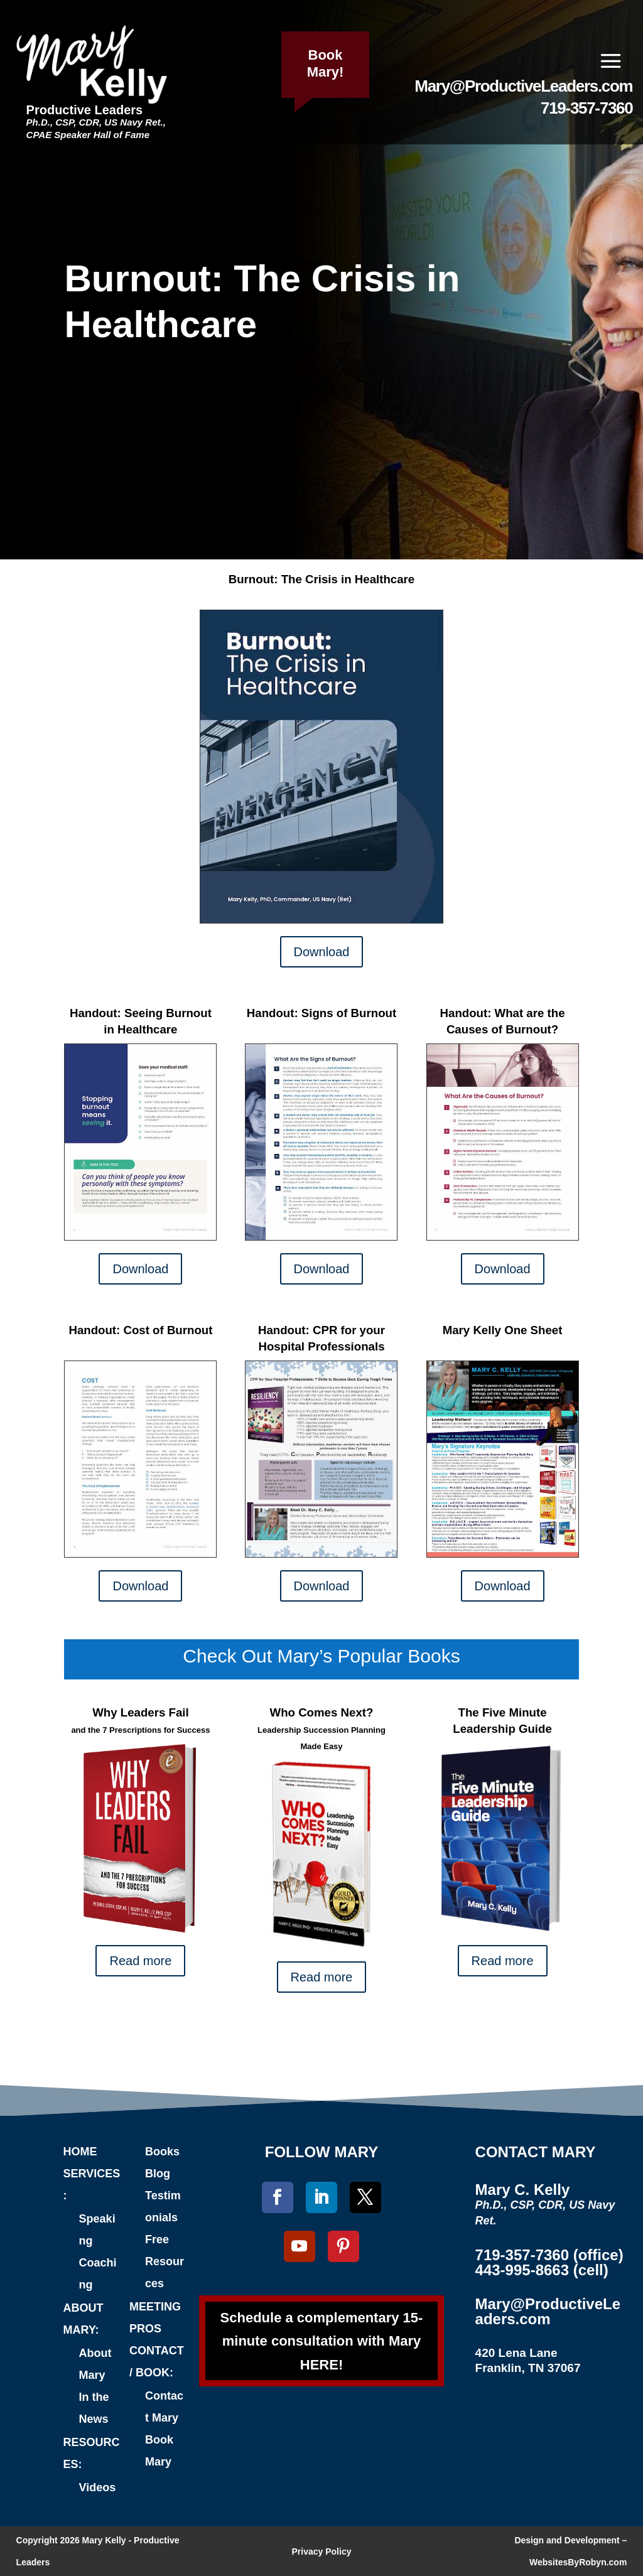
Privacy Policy (322, 2551)
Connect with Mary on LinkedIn (328, 2054)
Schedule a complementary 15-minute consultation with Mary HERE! (321, 2341)
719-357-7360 (586, 108)
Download (322, 952)
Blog (157, 2173)
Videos (97, 2487)
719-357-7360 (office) (549, 2254)
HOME (80, 2151)
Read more (140, 1961)
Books (162, 2151)
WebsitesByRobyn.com (578, 2562)
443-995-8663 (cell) (541, 2269)
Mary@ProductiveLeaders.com (523, 86)
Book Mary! (325, 63)
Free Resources (164, 2261)
